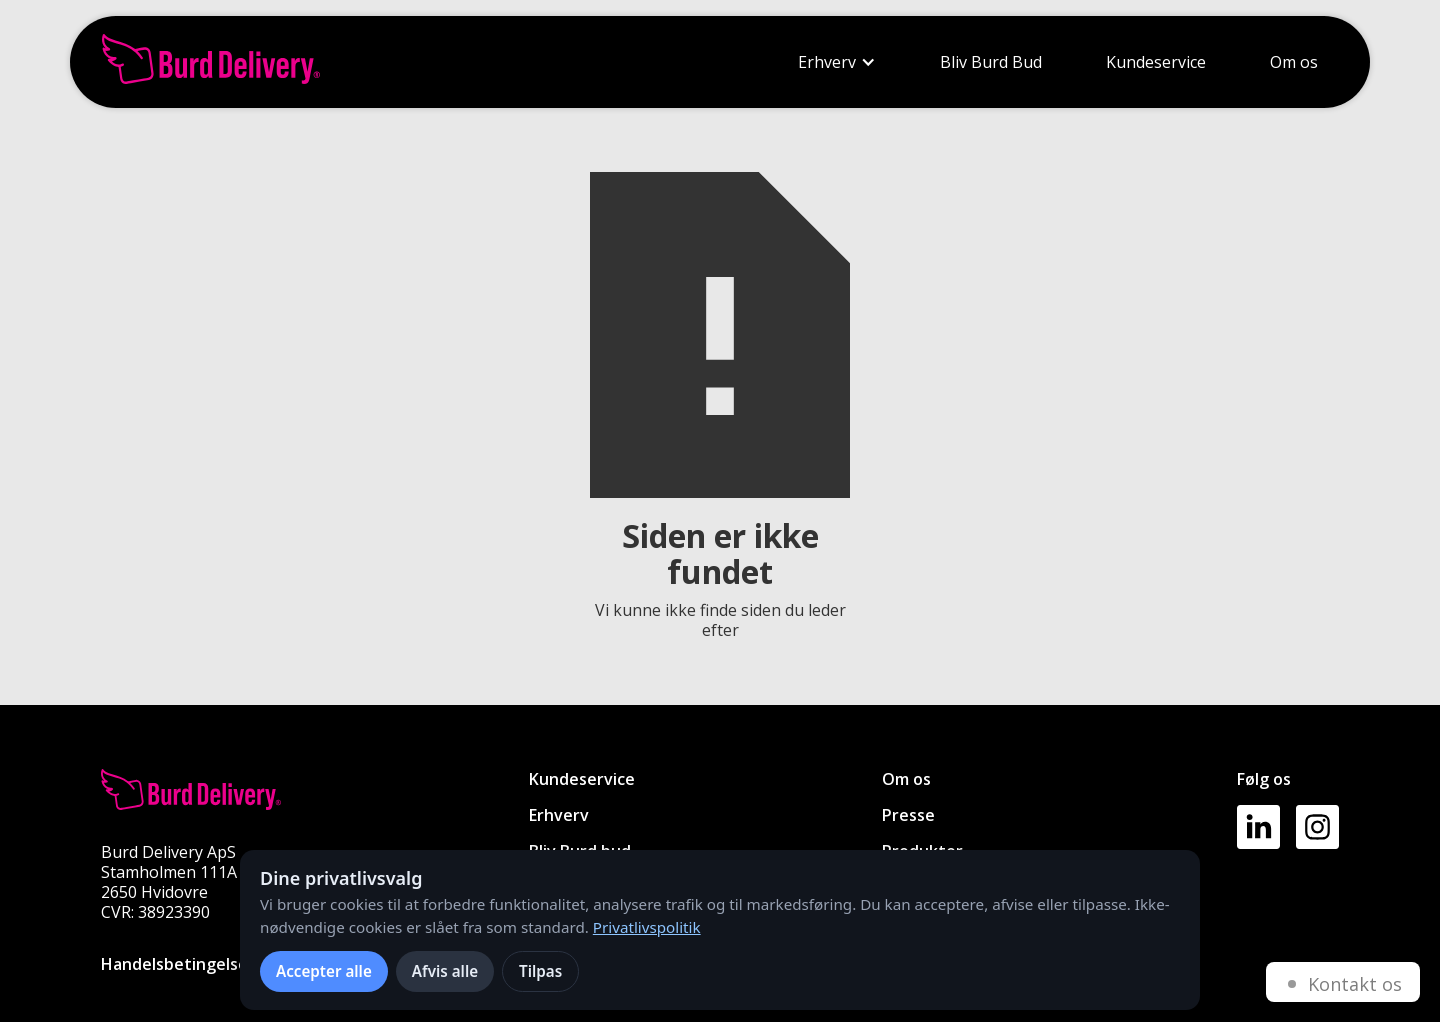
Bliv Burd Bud (991, 62)
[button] (837, 62)
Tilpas (540, 971)
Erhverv (827, 62)
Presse (908, 815)
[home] (211, 62)
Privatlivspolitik (647, 927)
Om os (1294, 62)
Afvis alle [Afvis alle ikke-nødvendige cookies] (445, 971)
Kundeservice (1156, 62)
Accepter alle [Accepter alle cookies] (324, 971)
